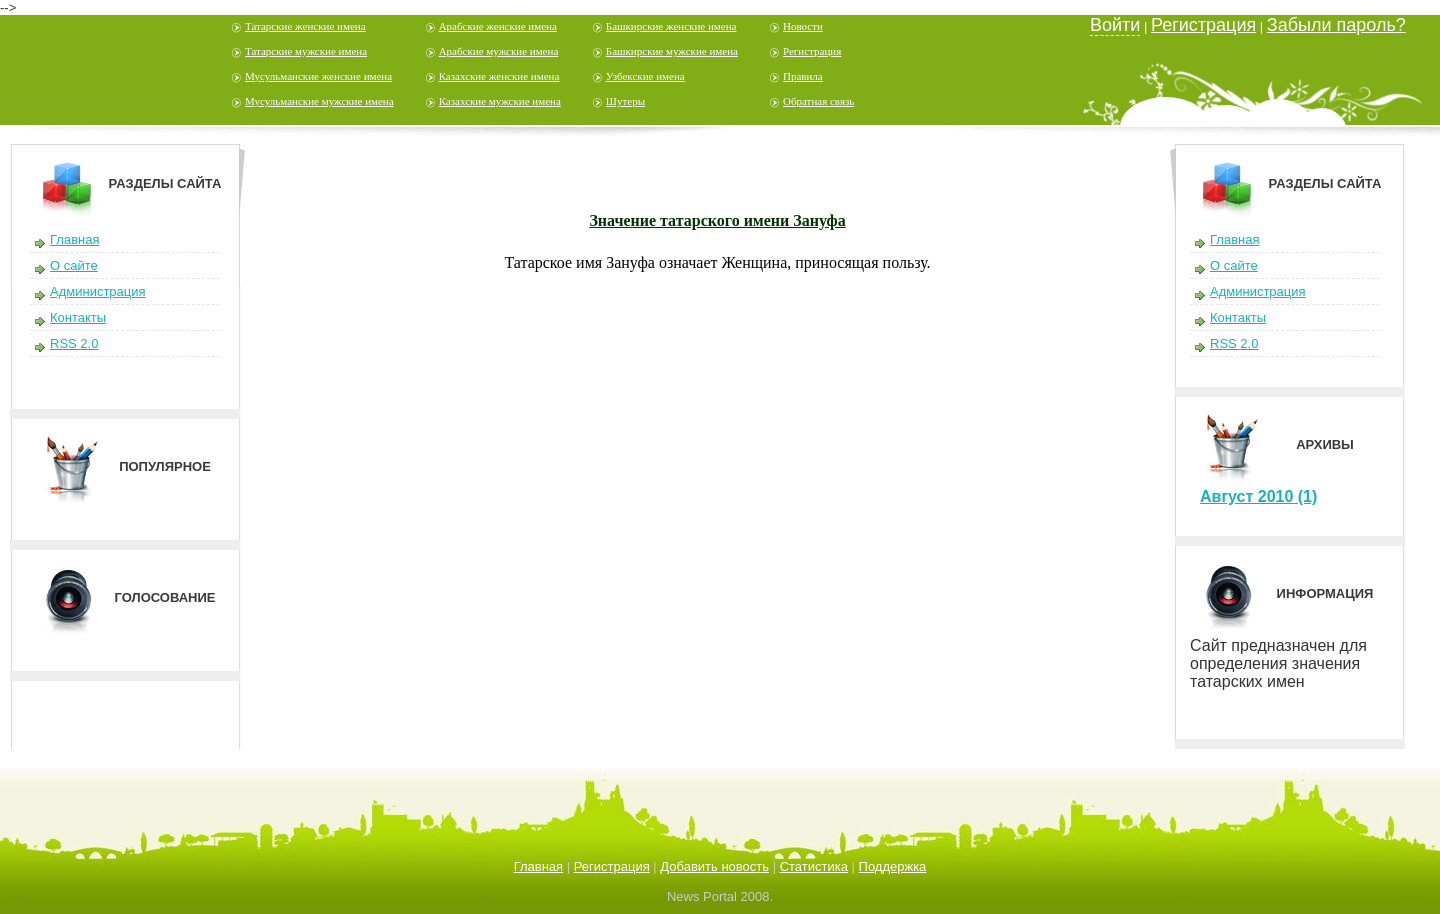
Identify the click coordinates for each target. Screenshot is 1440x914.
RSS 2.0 (74, 343)
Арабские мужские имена (499, 51)
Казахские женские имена (499, 76)
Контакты (78, 317)
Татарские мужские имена (306, 51)
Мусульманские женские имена (318, 76)
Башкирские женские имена (671, 26)
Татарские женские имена (305, 26)
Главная (74, 239)
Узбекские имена (645, 76)
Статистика (814, 866)
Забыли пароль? (1336, 25)
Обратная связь (818, 101)
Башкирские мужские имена (672, 51)
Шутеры (625, 101)
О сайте (74, 265)
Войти (1115, 25)
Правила (803, 76)
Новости (803, 26)
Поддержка (893, 866)
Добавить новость (714, 866)
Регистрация (812, 51)
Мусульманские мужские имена (319, 101)
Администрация (98, 291)
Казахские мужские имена (500, 101)
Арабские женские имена (498, 26)
